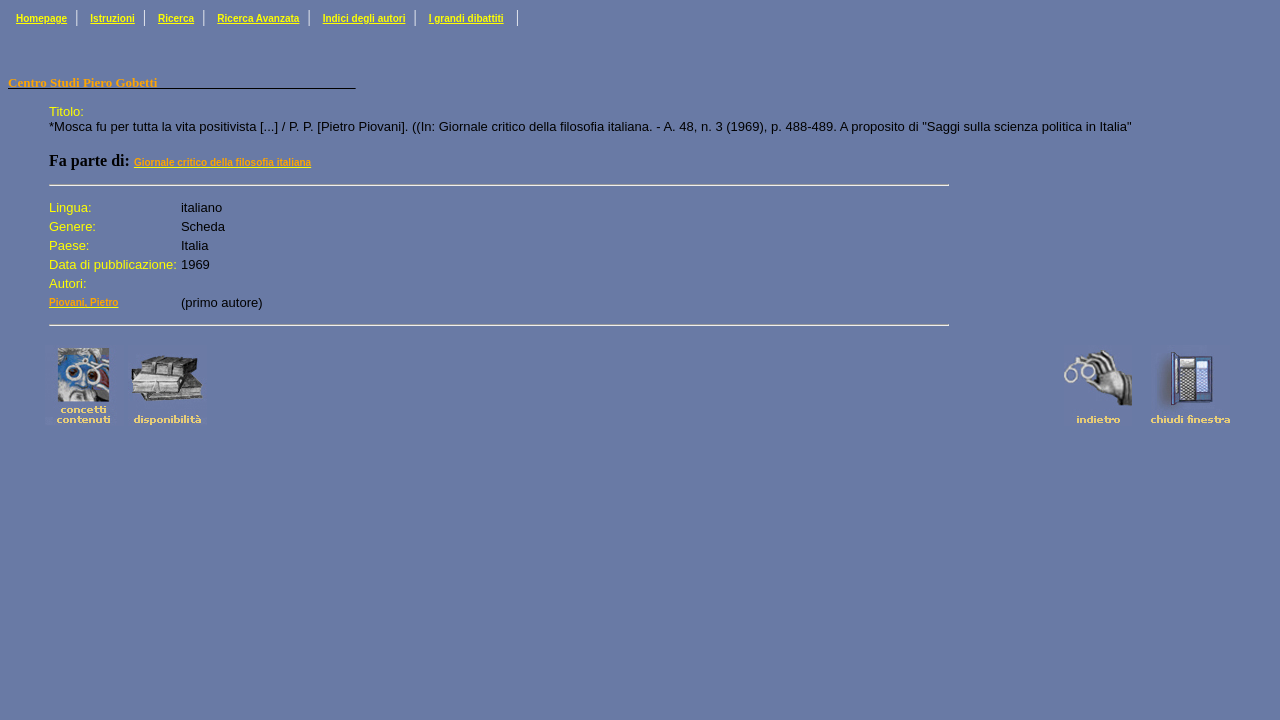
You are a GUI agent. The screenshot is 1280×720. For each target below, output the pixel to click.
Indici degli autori (364, 18)
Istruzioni (112, 18)
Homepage (41, 18)
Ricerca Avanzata (258, 18)
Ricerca (176, 18)
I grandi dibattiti (466, 18)
